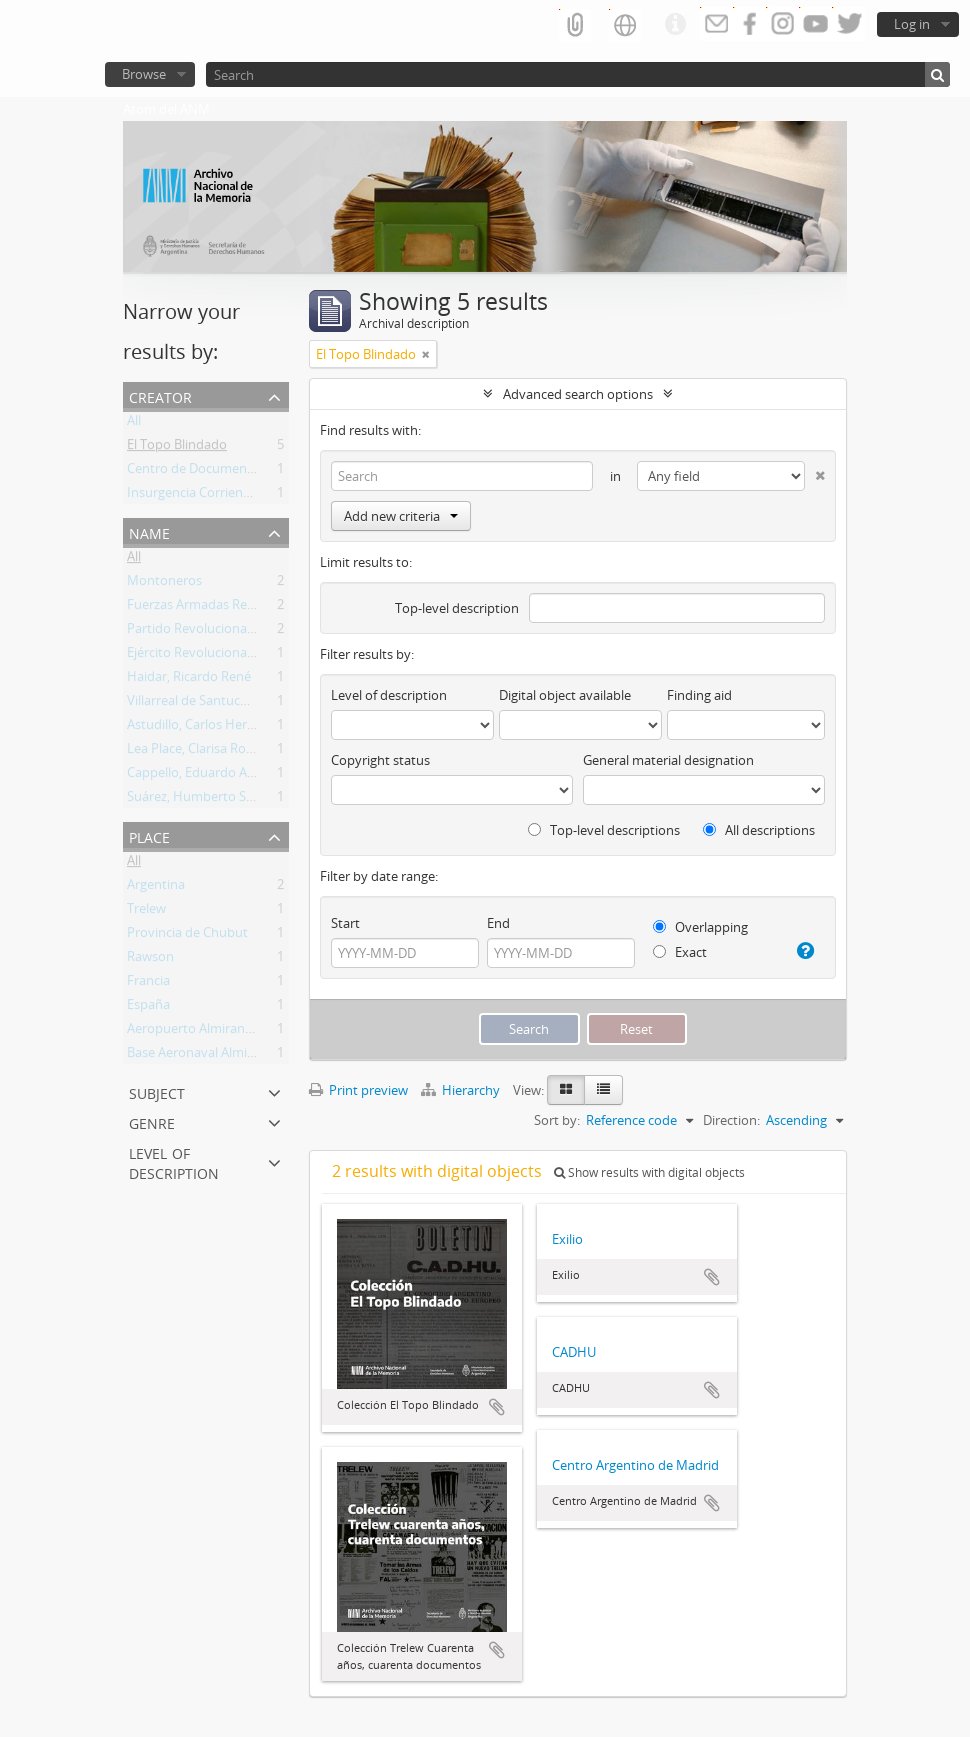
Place (149, 835)
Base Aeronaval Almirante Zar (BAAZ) (235, 1056)
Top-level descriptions (604, 830)
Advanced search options (578, 394)
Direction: (731, 1120)
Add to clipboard (497, 1407)
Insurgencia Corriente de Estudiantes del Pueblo (269, 496)
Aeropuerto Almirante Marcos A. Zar (233, 1032)
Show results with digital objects (649, 1172)
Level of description (174, 1161)
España (148, 1008)
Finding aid (699, 695)
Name (149, 531)
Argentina (156, 888)
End (498, 923)
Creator (160, 395)
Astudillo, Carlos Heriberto (205, 728)
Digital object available (565, 695)
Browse (144, 74)
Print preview (358, 1090)
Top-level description (457, 608)
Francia (148, 984)
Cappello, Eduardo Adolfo (202, 776)
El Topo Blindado (177, 448)
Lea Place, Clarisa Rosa (193, 752)
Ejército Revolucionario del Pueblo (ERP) (245, 656)
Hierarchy (462, 1090)
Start (345, 923)
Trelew (146, 912)
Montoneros (164, 584)
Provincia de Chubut (187, 936)
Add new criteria (401, 516)
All (134, 424)
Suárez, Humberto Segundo (209, 800)
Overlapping (700, 927)
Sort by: (557, 1120)
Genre (152, 1121)
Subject (157, 1091)
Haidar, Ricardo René (189, 680)
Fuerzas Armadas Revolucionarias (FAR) (243, 608)
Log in (912, 24)
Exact (680, 952)
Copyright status (380, 760)
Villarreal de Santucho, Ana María (224, 704)
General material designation (668, 760)
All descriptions (759, 830)
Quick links (675, 25)
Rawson (150, 960)
